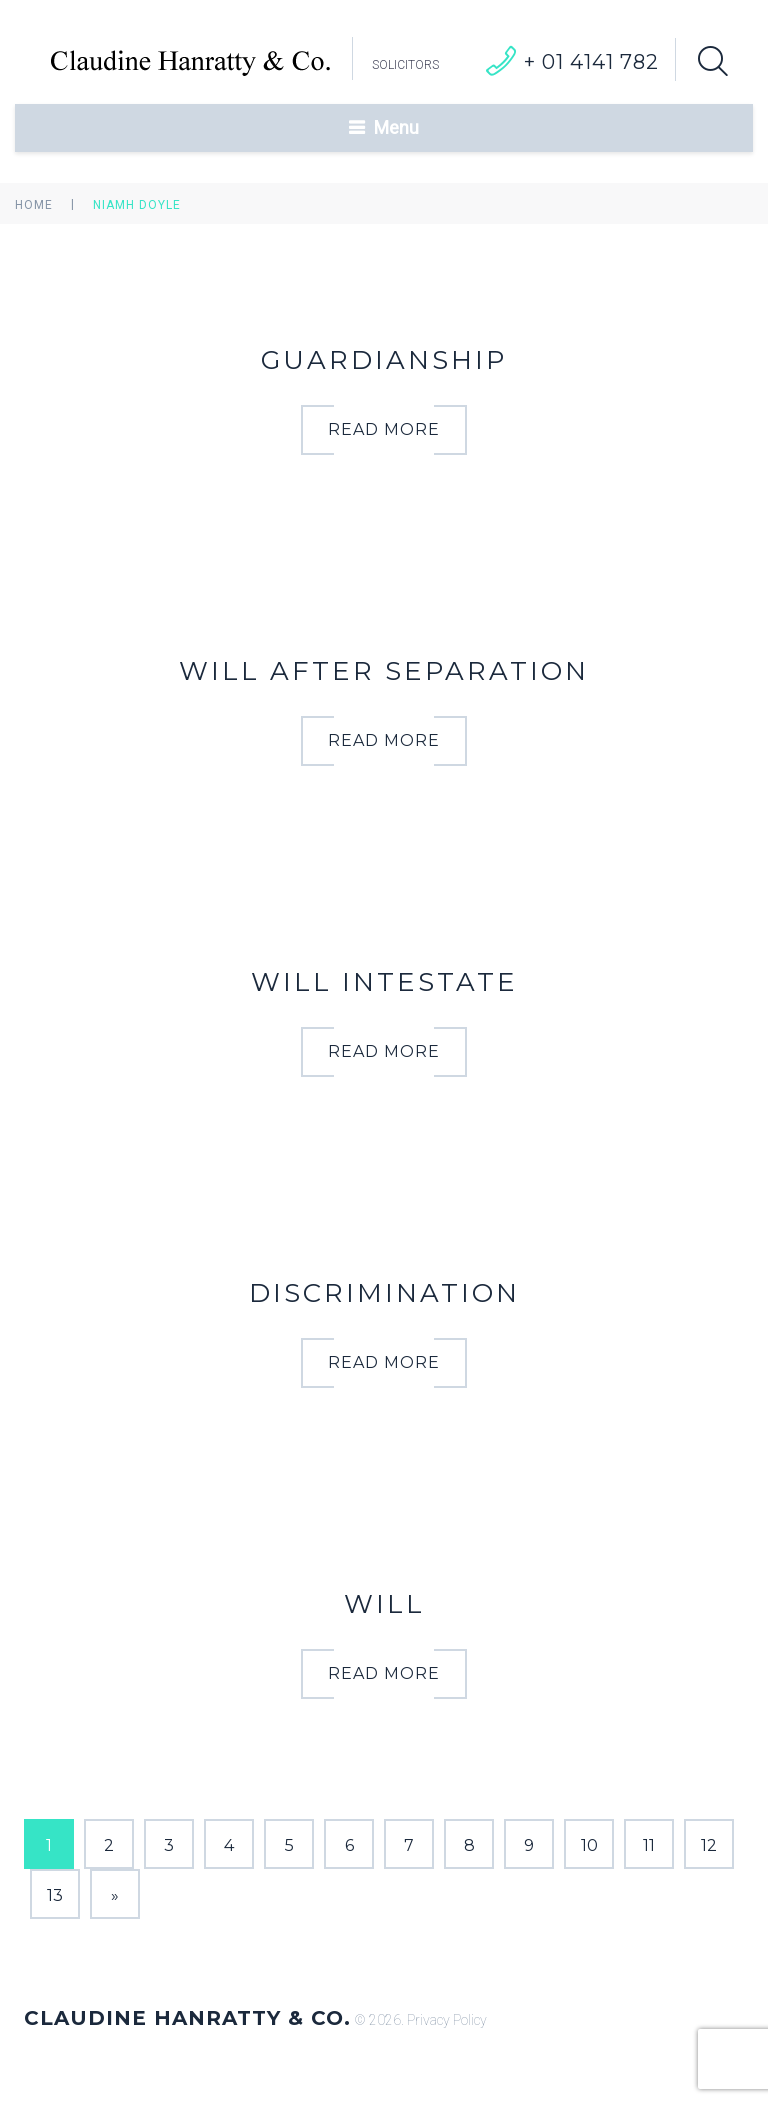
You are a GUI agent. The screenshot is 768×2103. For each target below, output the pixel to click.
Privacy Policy (447, 2020)
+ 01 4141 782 (591, 62)
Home (34, 205)
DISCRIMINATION (384, 1293)
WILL (384, 1604)
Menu (396, 127)
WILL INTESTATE (384, 982)
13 (55, 1895)
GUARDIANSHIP (384, 360)
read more (384, 429)
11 (649, 1845)
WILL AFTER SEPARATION (384, 671)
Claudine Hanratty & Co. (187, 2018)
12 (709, 1845)
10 (589, 1845)
